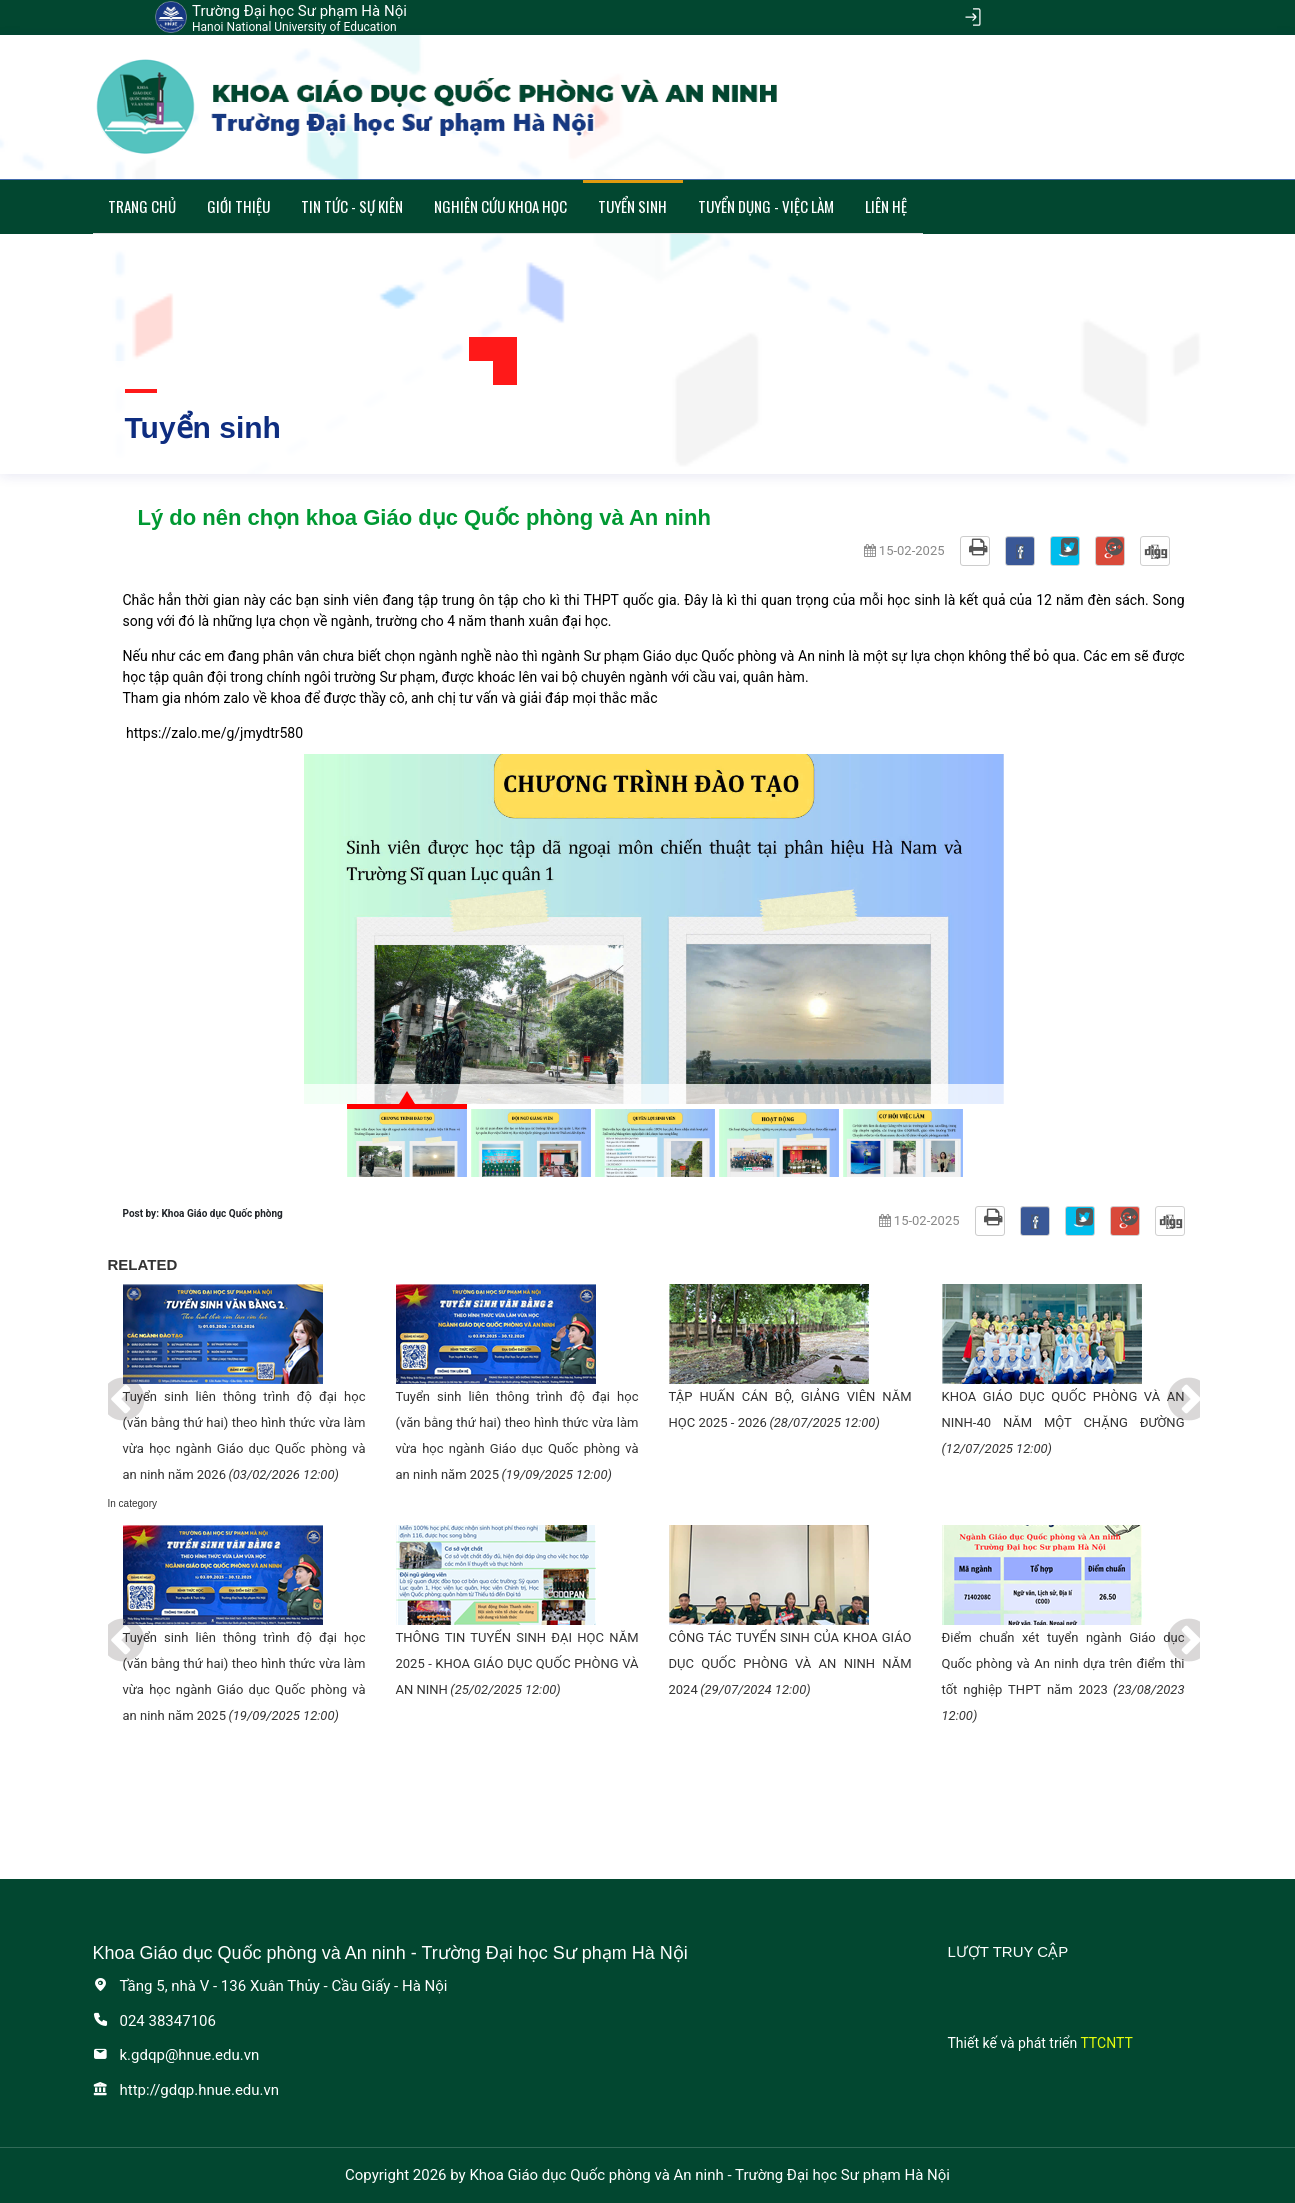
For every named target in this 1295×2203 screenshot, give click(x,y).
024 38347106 (154, 2021)
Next (1174, 1386)
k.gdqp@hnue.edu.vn (176, 2055)
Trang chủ (142, 206)
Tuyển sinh (632, 206)
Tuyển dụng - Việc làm (766, 206)
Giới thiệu (238, 206)
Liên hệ (886, 206)
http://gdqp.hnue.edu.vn (186, 2090)
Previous (108, 1386)
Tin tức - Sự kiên (352, 206)
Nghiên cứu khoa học (500, 206)
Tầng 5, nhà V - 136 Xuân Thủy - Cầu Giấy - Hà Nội (270, 1986)
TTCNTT (1106, 2043)
